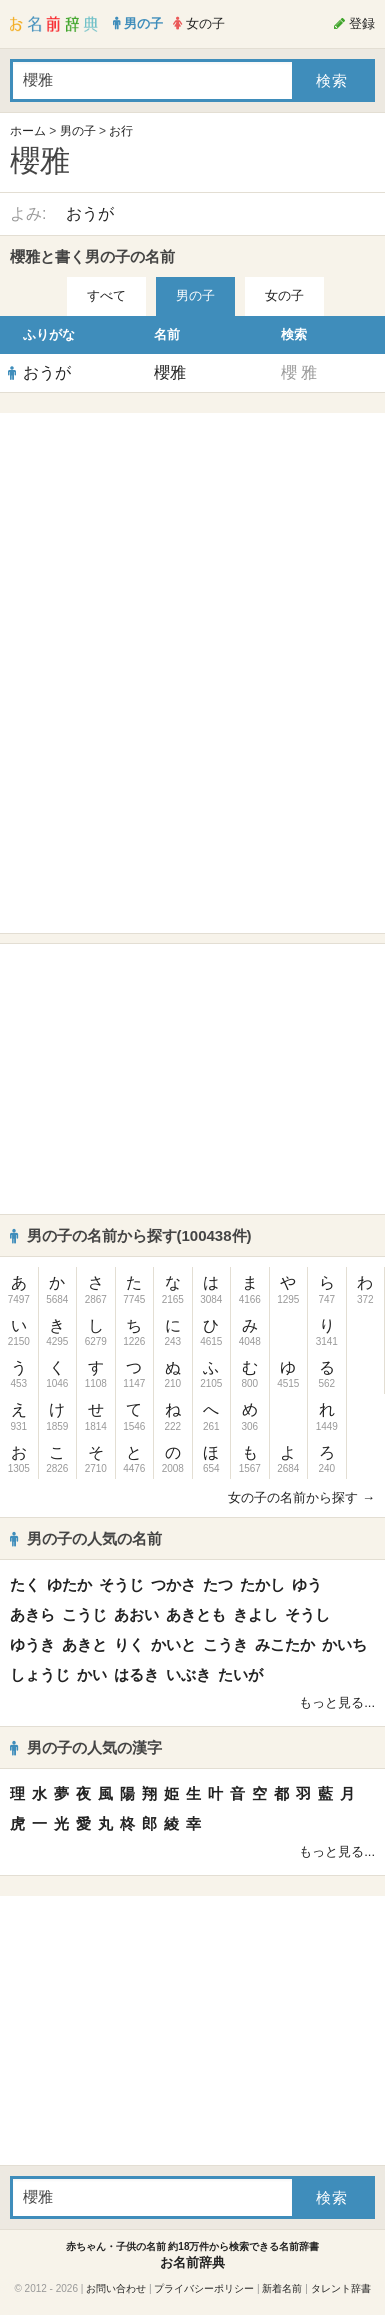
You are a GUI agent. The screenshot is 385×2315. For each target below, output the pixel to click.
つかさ (173, 1584)
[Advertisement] (193, 548)
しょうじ (40, 1674)
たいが (240, 1674)
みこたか (285, 1644)
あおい (136, 1614)
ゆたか (69, 1584)
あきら (32, 1614)
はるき (136, 1674)
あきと (84, 1644)
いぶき (188, 1674)
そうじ (121, 1584)
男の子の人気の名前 (86, 1538)
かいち (344, 1644)
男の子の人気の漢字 (86, 1747)
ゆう (307, 1584)
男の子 (78, 131)
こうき (225, 1644)
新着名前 (282, 2288)
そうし (307, 1614)
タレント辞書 (341, 2288)
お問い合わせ (116, 2288)
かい (92, 1674)
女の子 (284, 295)
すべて (106, 295)
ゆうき (32, 1644)
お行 (121, 131)
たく (25, 1584)
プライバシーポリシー (204, 2288)
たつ (218, 1584)
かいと (173, 1644)
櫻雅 (170, 372)
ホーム (28, 131)
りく (129, 1644)
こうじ (84, 1614)
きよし (255, 1614)
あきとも (196, 1614)
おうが (90, 213)
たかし (262, 1584)
